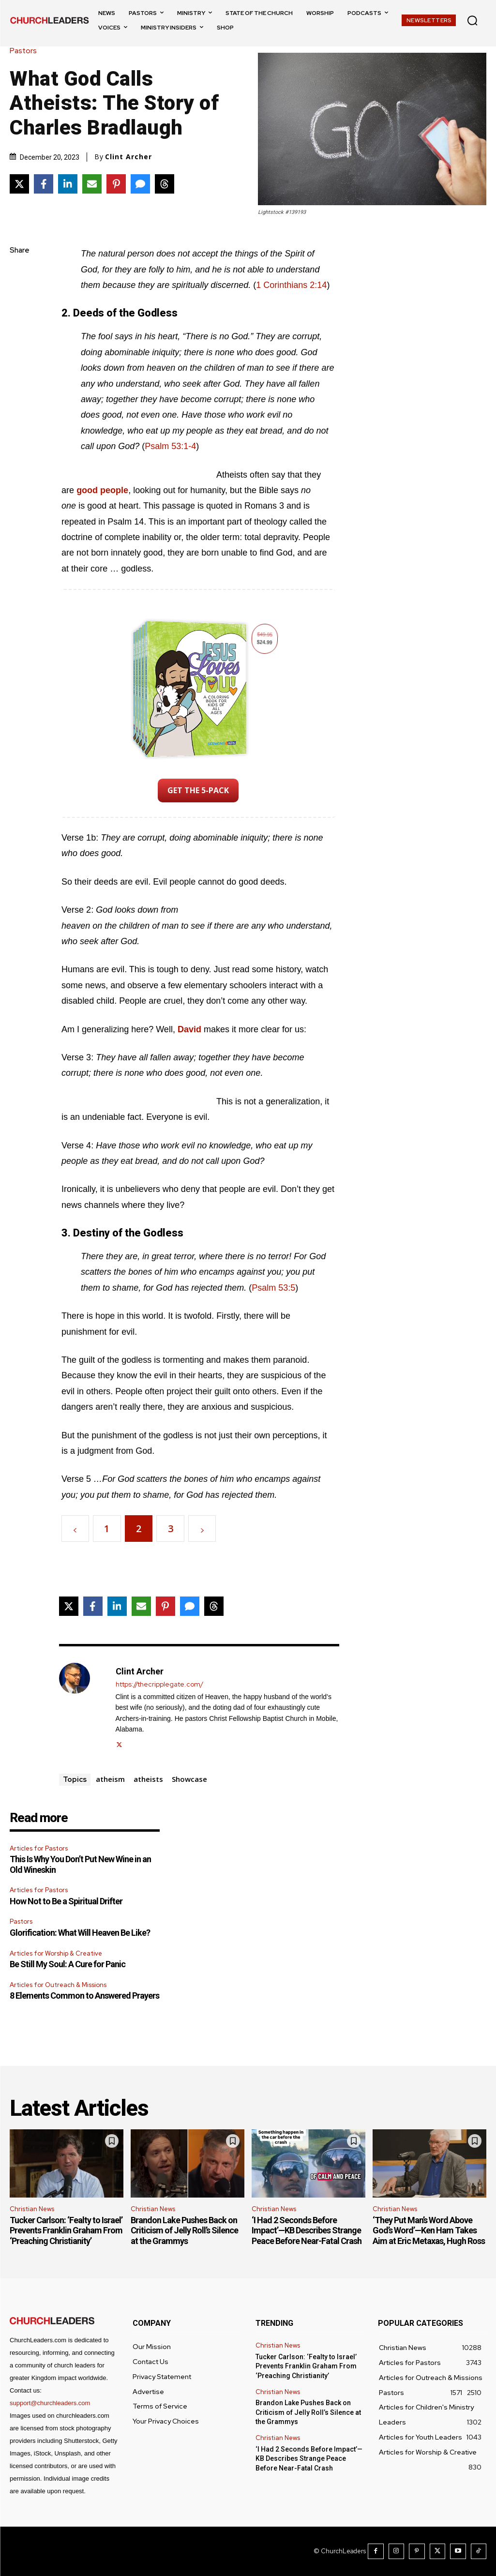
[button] (472, 20)
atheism (110, 1779)
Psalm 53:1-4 (170, 446)
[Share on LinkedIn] (67, 184)
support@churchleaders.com (50, 2403)
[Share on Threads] (164, 184)
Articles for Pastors (39, 1848)
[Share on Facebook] (43, 184)
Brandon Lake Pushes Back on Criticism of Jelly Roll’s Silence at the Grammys (184, 2230)
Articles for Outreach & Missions (58, 1985)
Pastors (26, 51)
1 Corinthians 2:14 (291, 285)
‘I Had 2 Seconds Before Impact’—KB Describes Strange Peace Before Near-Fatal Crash (306, 2230)
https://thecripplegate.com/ (159, 1684)
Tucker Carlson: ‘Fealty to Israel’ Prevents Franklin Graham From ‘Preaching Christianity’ (66, 2230)
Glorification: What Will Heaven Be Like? (80, 1933)
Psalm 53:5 (273, 1288)
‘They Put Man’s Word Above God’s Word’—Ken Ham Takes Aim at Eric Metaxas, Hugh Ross (429, 2230)
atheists (148, 1779)
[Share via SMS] (140, 184)
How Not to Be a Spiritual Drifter (66, 1901)
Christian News (32, 2209)
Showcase (189, 1779)
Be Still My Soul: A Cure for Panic (67, 1964)
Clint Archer (128, 156)
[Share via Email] (92, 184)
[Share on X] (19, 184)
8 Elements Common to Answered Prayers (84, 1995)
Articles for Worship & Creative (56, 1953)
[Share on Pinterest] (116, 184)
